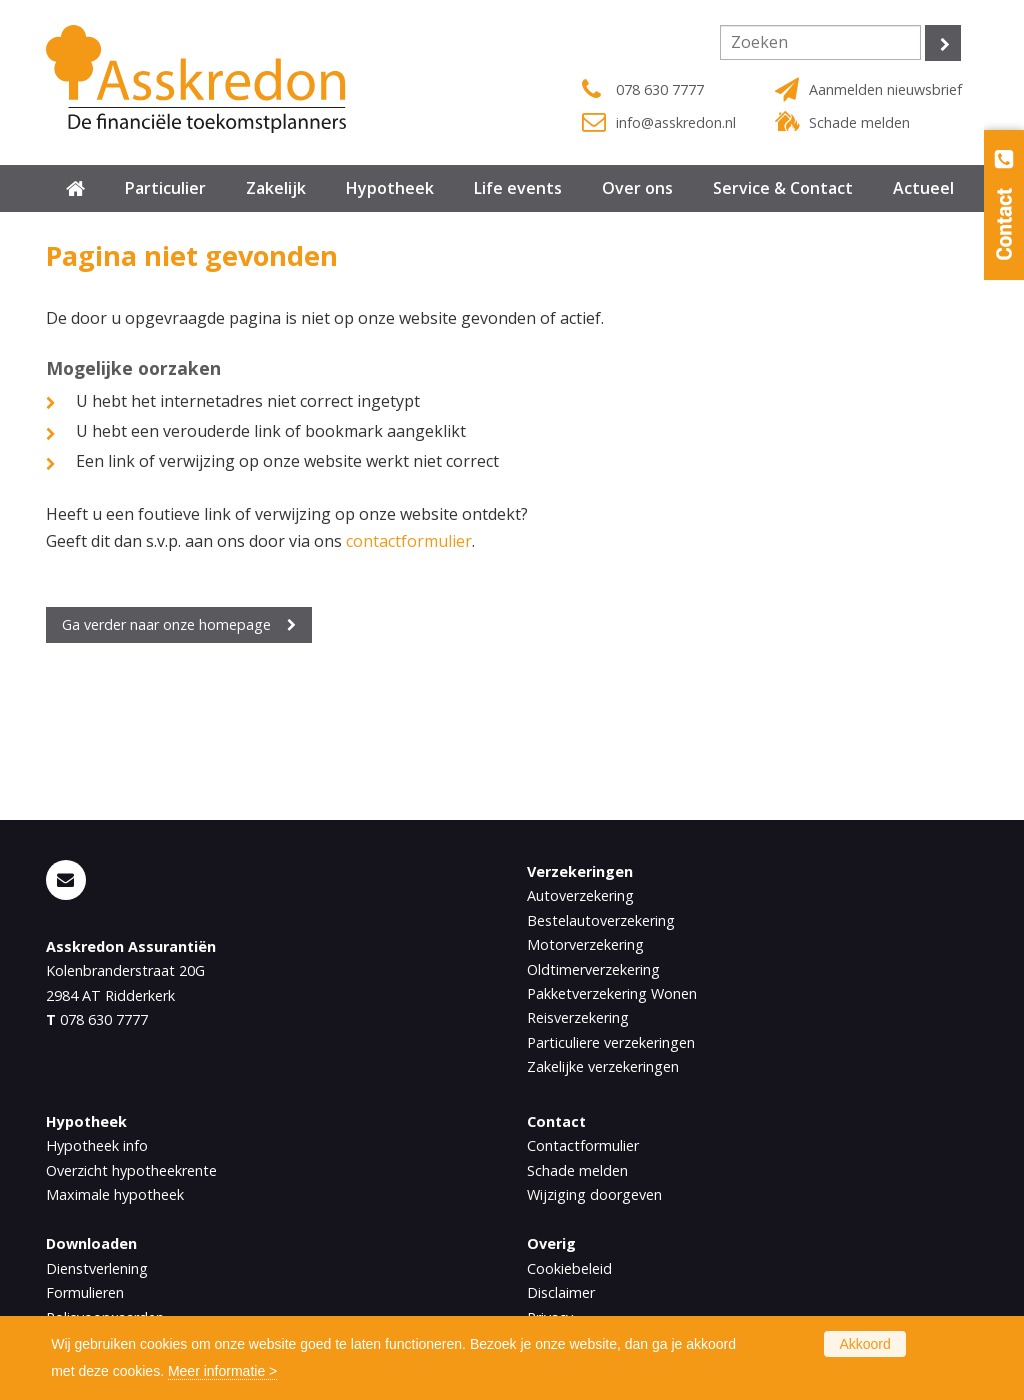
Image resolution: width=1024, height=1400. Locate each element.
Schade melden (859, 122)
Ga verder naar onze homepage (166, 624)
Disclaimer (561, 1292)
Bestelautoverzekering (601, 920)
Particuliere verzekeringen (611, 1042)
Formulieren (85, 1292)
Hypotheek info (97, 1145)
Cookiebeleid (569, 1268)
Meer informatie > (222, 1371)
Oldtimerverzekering (593, 969)
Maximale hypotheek (115, 1194)
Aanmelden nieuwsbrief (885, 89)
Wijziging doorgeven (594, 1194)
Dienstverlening (97, 1268)
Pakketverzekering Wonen (612, 993)
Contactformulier (583, 1145)
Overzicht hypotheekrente (131, 1170)
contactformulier (409, 541)
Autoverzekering (580, 895)
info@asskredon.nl (676, 122)
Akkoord (864, 1344)
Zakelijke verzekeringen (603, 1066)
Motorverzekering (585, 944)
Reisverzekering (578, 1017)
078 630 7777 (660, 89)
